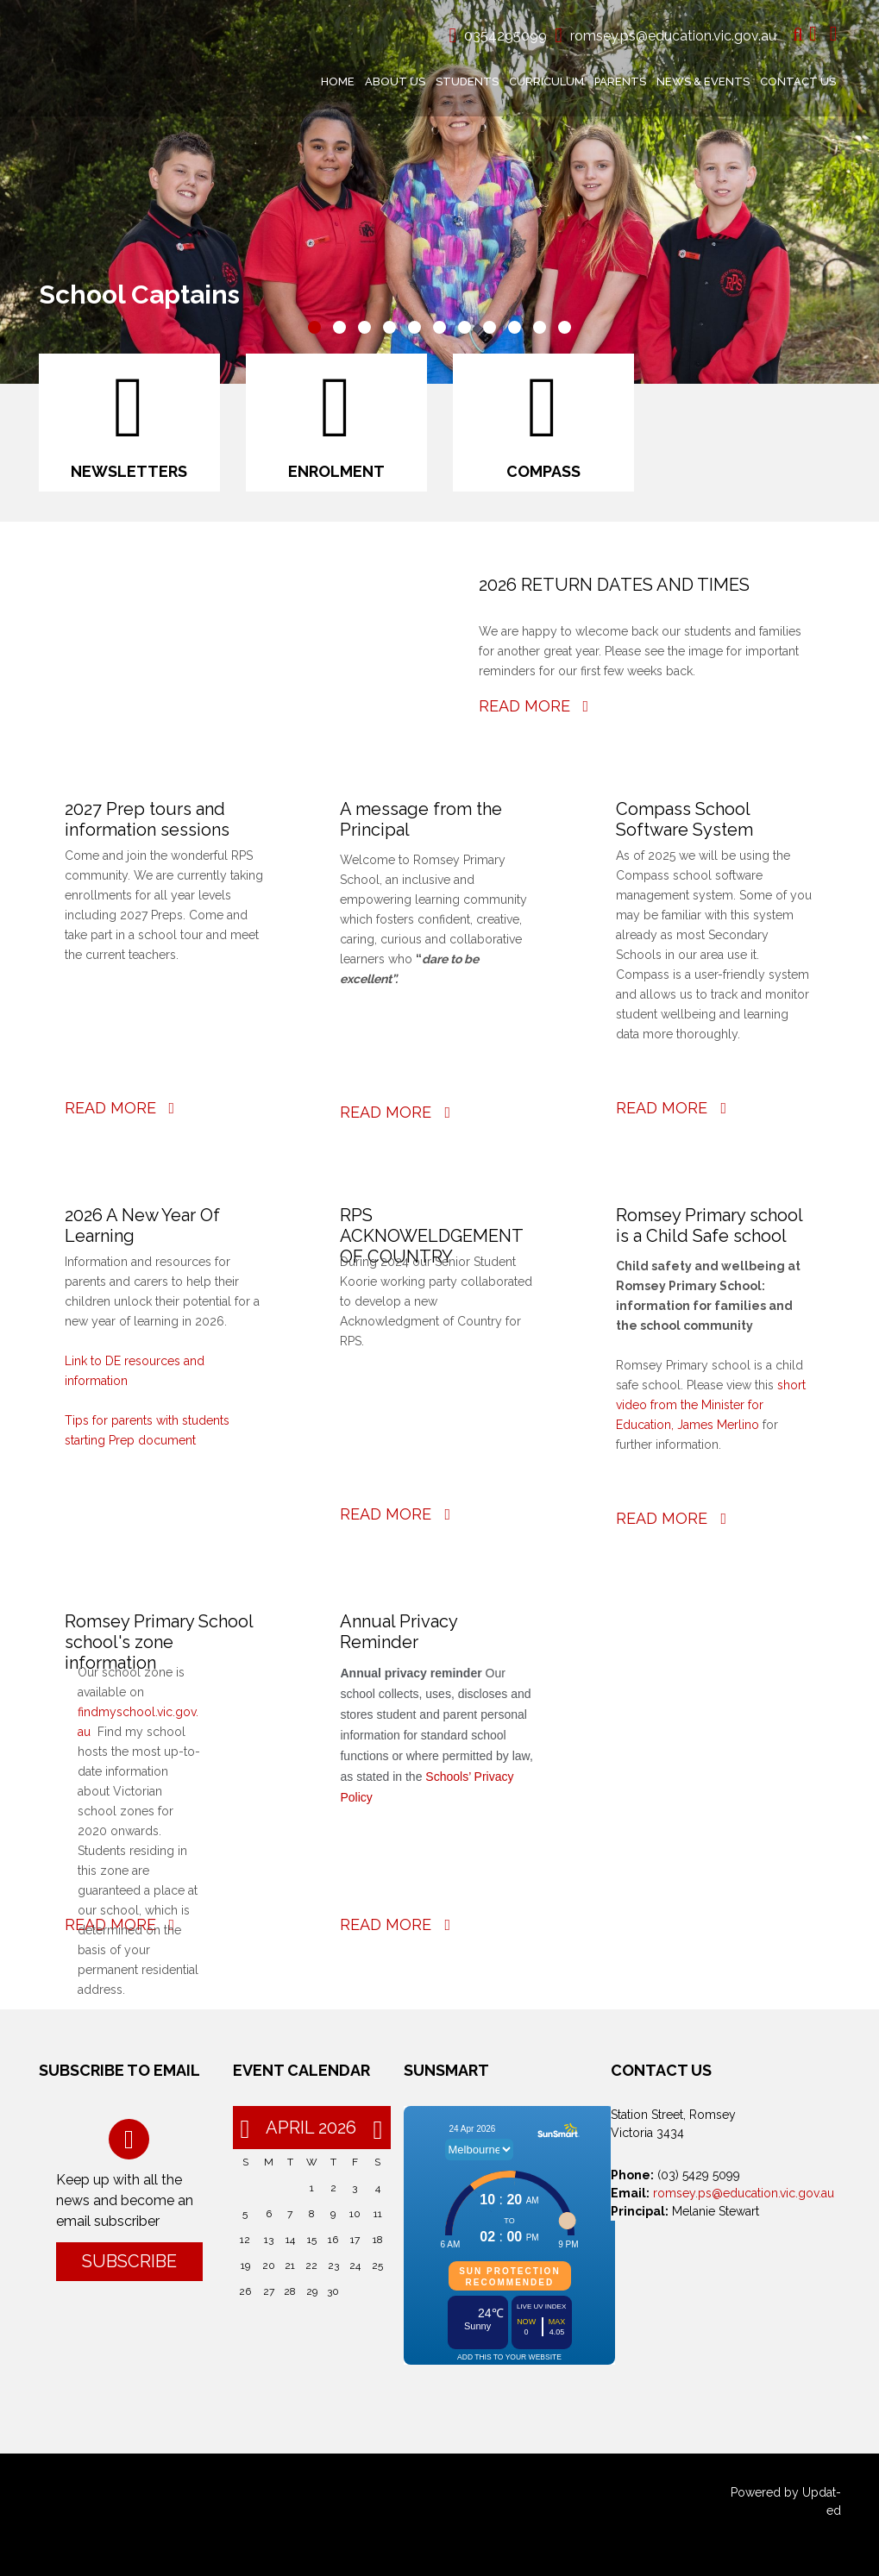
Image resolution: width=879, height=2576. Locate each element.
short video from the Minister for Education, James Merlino (711, 1405)
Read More (534, 706)
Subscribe (129, 2261)
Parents (620, 81)
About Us (395, 81)
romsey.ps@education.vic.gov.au (673, 36)
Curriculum (546, 81)
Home (338, 81)
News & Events (703, 81)
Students (467, 81)
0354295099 (505, 36)
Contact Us (798, 81)
